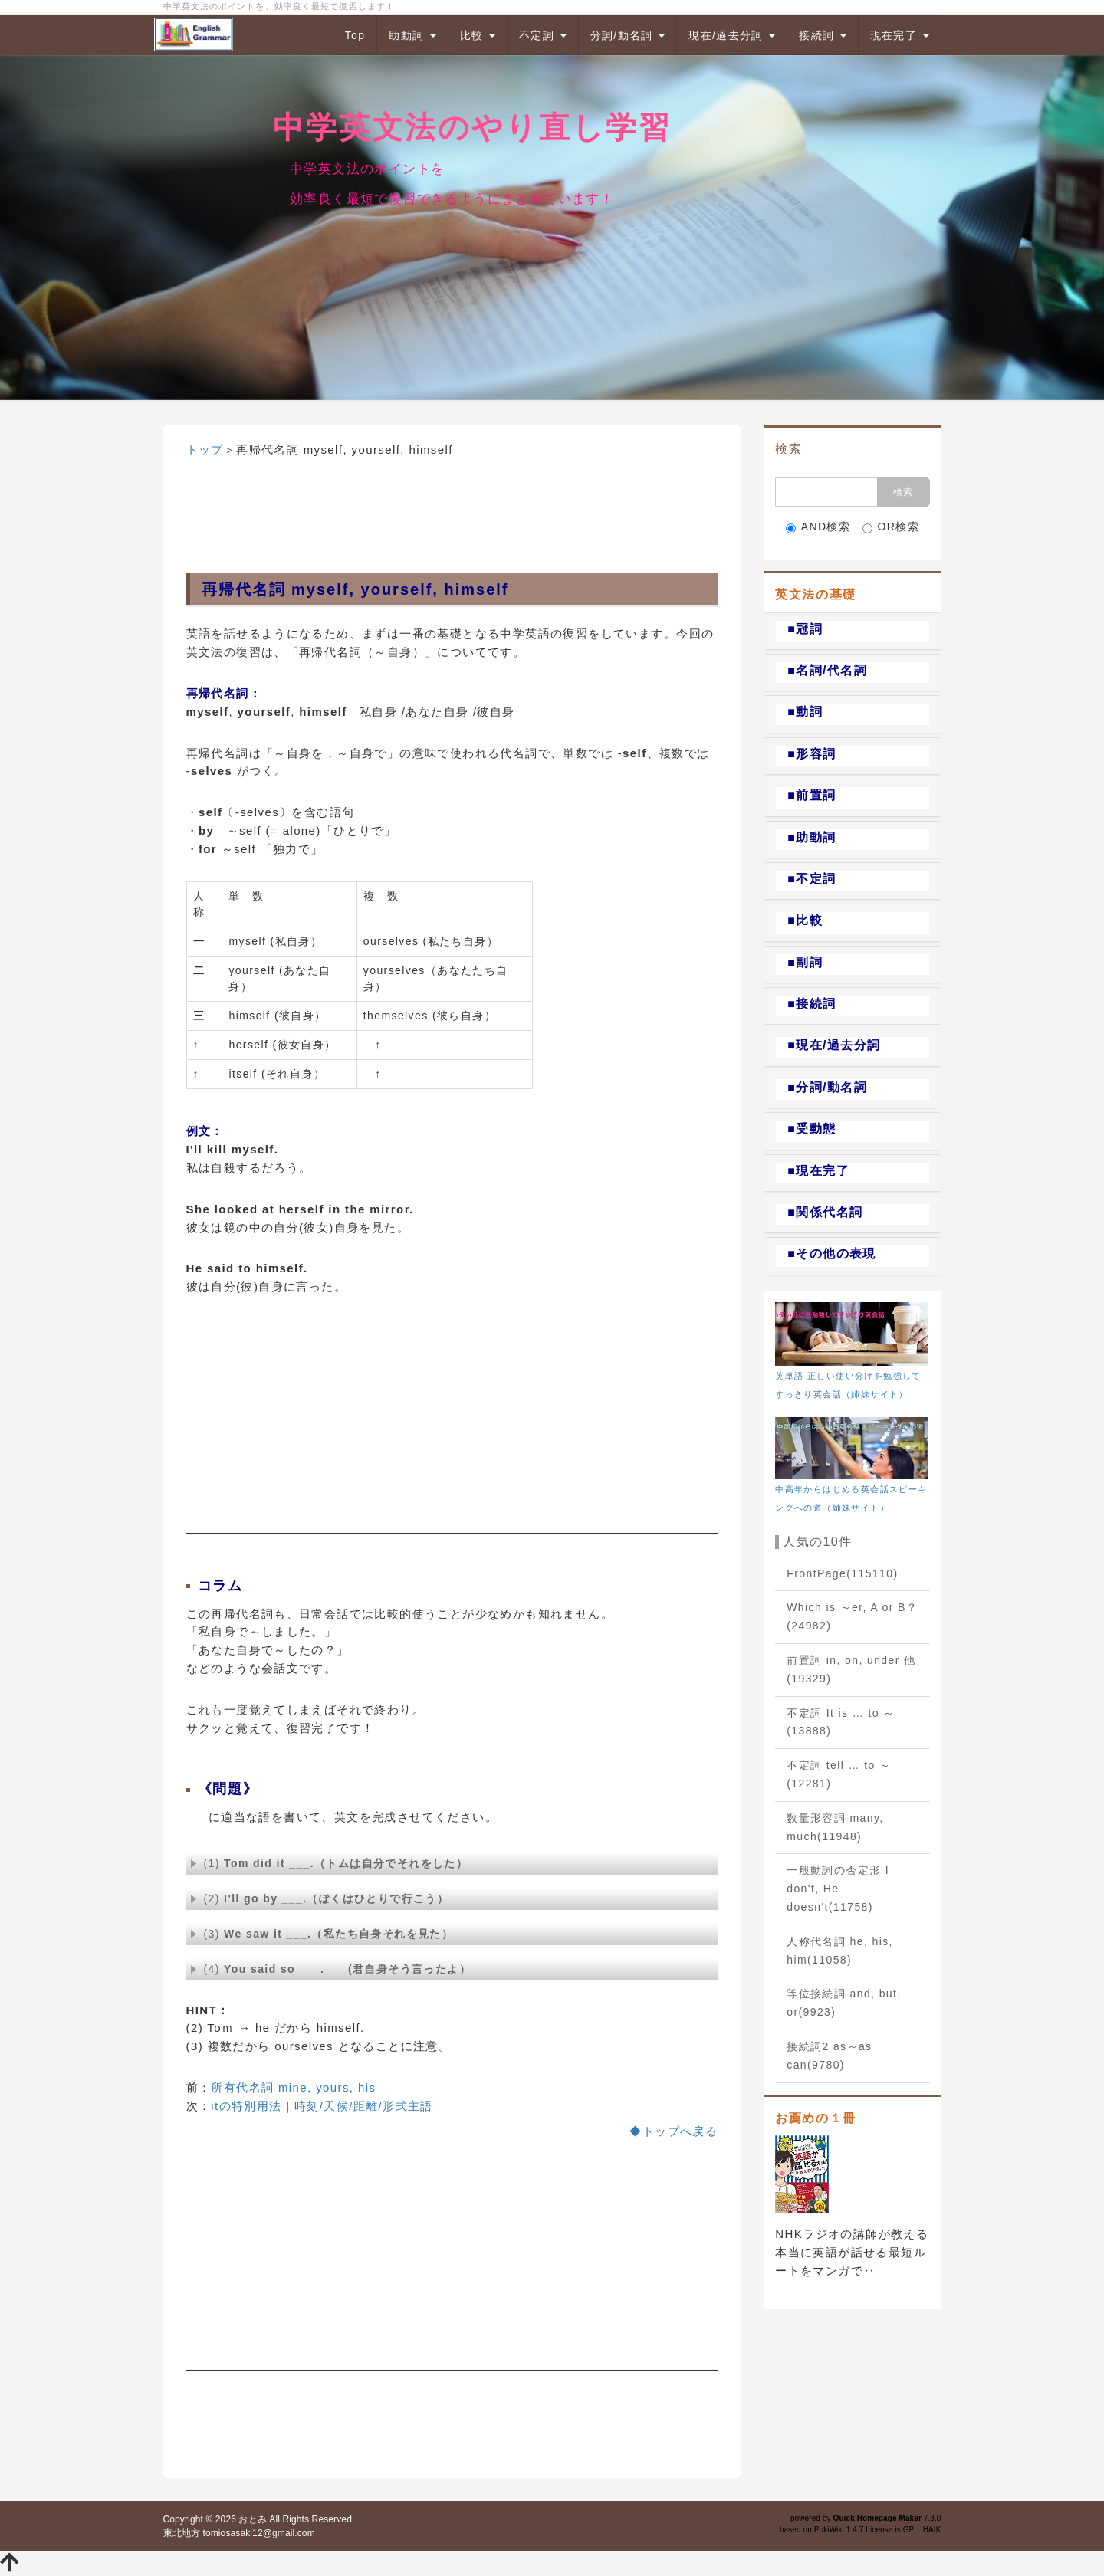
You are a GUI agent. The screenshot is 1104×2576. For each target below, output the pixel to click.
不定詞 (543, 35)
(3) (322, 1934)
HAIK (932, 2529)
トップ (205, 449)
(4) (331, 1969)
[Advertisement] (452, 512)
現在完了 (899, 35)
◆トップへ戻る (673, 2131)
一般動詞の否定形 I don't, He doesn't (838, 1888)
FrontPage (842, 1573)
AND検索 (818, 526)
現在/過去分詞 (731, 35)
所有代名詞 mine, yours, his (293, 2087)
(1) (329, 1863)
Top (355, 35)
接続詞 (822, 35)
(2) (319, 1898)
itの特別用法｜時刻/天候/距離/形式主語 (321, 2105)
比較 (477, 35)
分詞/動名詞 (627, 35)
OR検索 (891, 526)
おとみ (252, 2519)
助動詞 (412, 35)
